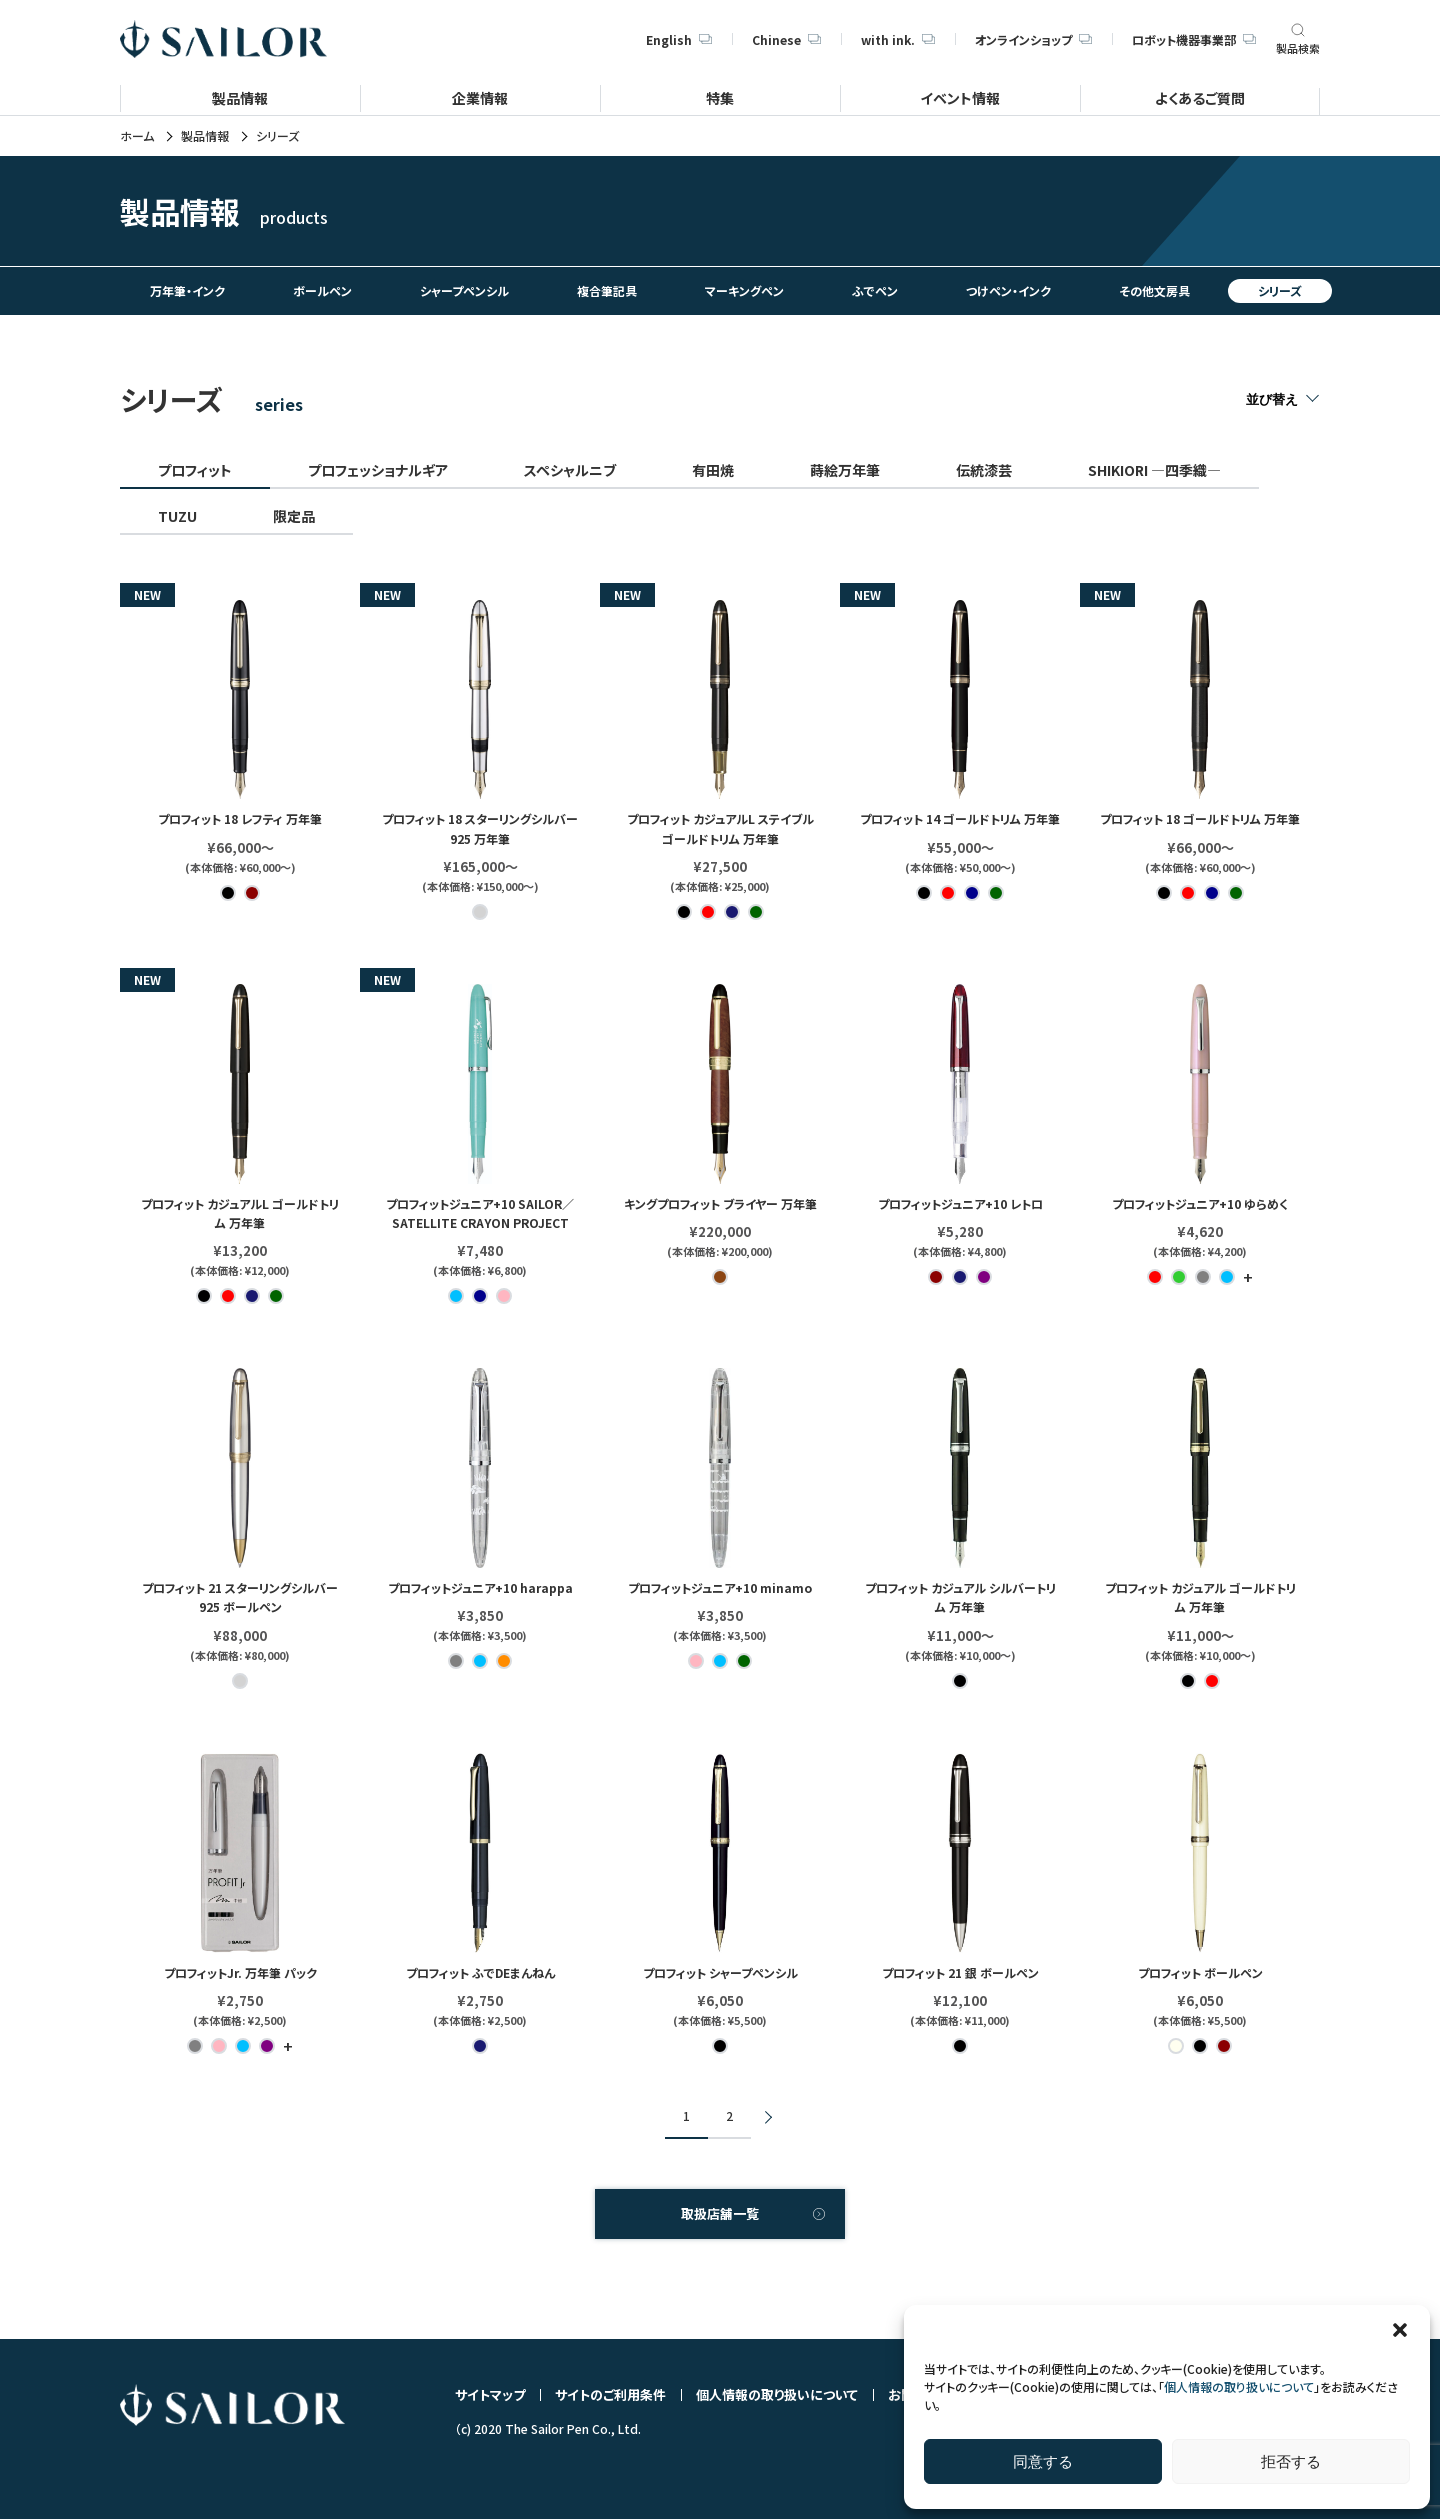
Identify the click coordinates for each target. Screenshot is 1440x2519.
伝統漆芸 (984, 470)
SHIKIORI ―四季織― (1154, 470)
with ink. (898, 39)
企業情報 (480, 97)
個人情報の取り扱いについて (1239, 2386)
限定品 (294, 516)
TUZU (177, 516)
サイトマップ (490, 2394)
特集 (720, 97)
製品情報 (240, 97)
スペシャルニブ (570, 470)
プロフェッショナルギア (378, 470)
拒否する (1291, 2461)
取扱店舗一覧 (720, 2213)
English (679, 39)
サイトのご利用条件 (610, 2394)
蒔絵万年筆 (845, 470)
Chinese (786, 39)
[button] (1400, 2330)
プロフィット (195, 470)
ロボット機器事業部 (1194, 39)
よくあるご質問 (1200, 97)
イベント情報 (960, 97)
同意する (1043, 2461)
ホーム (137, 136)
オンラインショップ (1033, 39)
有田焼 (713, 470)
